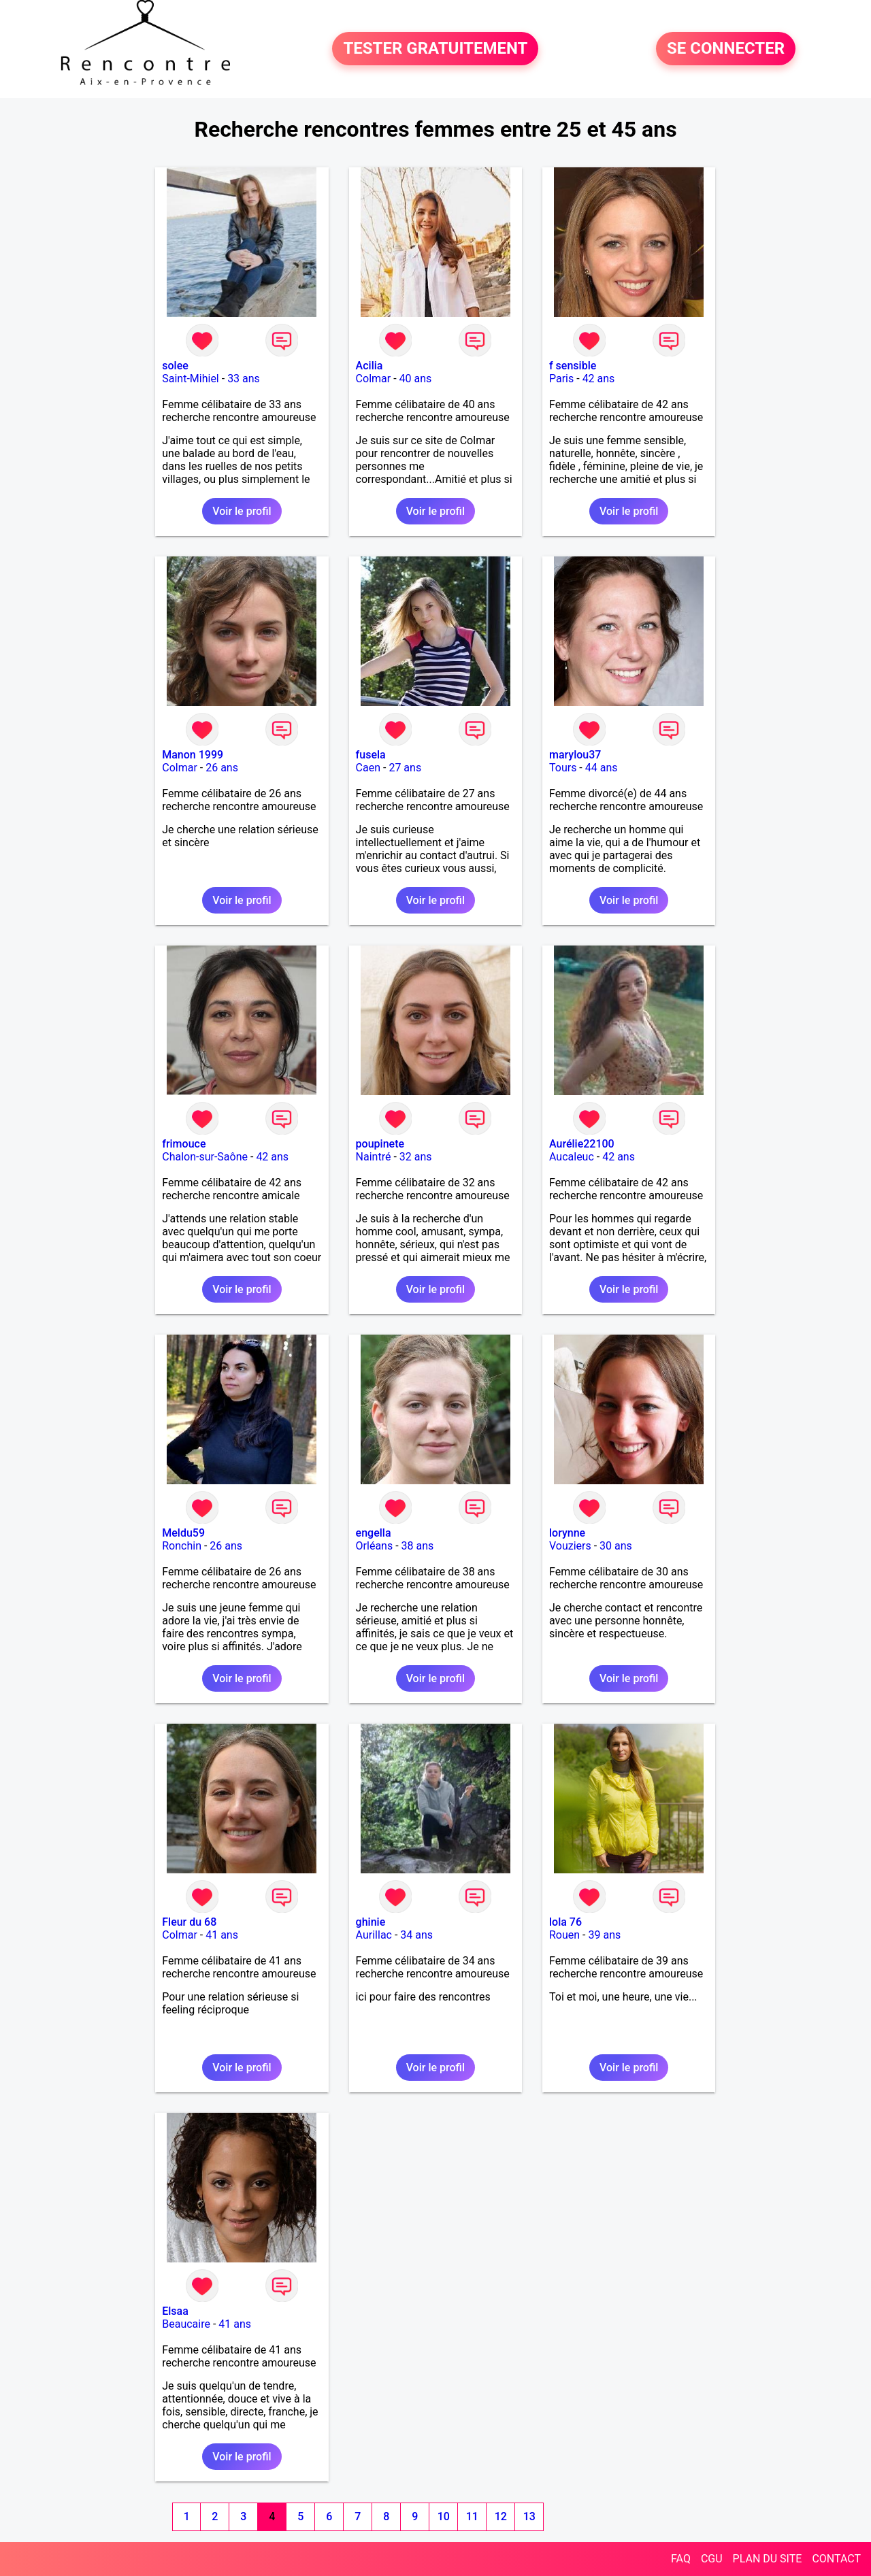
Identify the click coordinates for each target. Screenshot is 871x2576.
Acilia (369, 365)
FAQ (681, 2558)
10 (444, 2516)
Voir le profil (241, 511)
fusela (371, 754)
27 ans (405, 767)
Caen (368, 767)
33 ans (243, 378)
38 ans (417, 1545)
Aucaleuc (571, 1156)
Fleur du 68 (189, 1922)
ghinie (371, 1922)
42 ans (598, 378)
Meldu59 (183, 1532)
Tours (562, 767)
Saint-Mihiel (190, 378)
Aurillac (374, 1934)
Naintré (373, 1156)
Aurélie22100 (581, 1143)
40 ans (415, 378)
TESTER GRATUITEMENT (435, 48)
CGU (712, 2558)
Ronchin (181, 1545)
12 (501, 2516)
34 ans (416, 1934)
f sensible (572, 365)
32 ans (415, 1156)
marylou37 (575, 754)
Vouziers (570, 1545)
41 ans (222, 1934)
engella (373, 1532)
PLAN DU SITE (767, 2558)
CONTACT (836, 2558)
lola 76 (565, 1922)
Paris (561, 378)
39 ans (604, 1934)
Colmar (373, 378)
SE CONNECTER (726, 48)
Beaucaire (186, 2324)
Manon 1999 (192, 754)
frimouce (184, 1143)
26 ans (222, 767)
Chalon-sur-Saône (205, 1156)
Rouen (564, 1934)
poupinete (380, 1143)
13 (529, 2516)
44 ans (601, 767)
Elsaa (175, 2311)
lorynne (567, 1532)
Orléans (374, 1545)
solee (175, 365)
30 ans (615, 1545)
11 (472, 2516)
